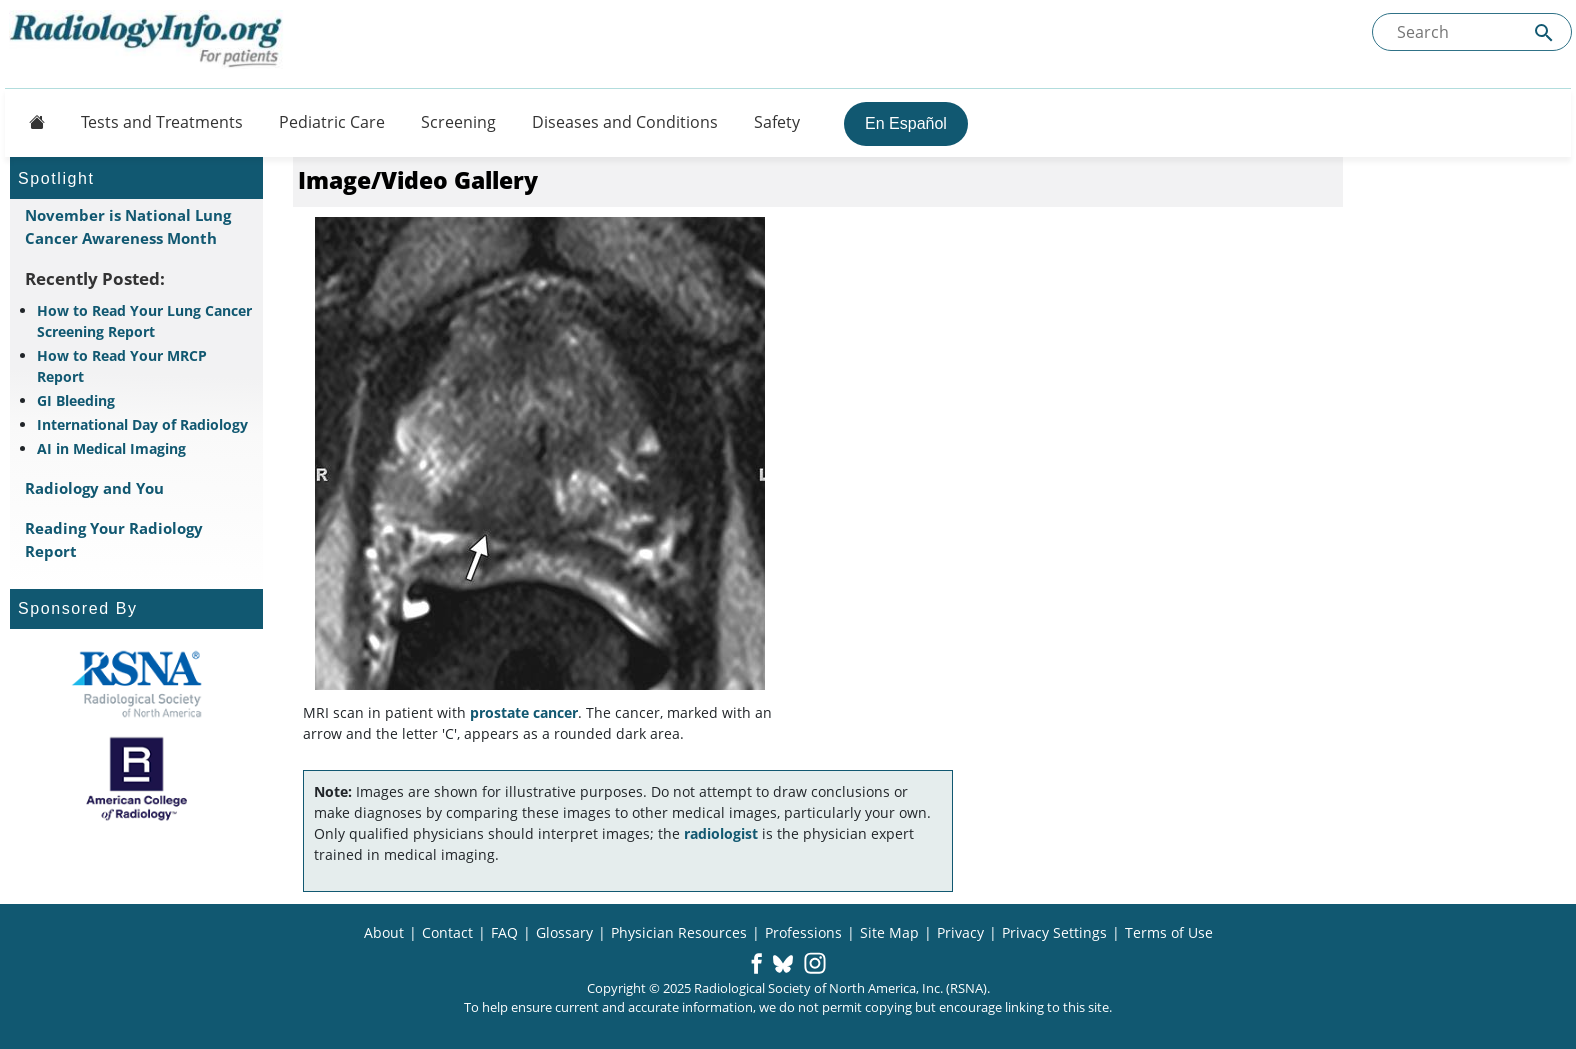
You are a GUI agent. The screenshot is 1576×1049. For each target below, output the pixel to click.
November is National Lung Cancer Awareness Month (128, 226)
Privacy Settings (1054, 932)
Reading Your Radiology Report (114, 539)
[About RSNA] (136, 684)
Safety (777, 122)
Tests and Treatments (162, 122)
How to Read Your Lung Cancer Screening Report (144, 321)
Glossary (564, 932)
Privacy (960, 932)
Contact (447, 932)
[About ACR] (136, 779)
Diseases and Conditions (625, 122)
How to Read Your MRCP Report (122, 366)
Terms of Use (1169, 932)
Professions (803, 932)
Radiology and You (94, 488)
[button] (756, 965)
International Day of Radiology (142, 424)
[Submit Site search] (1544, 32)
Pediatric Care (332, 122)
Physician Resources (679, 932)
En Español (906, 123)
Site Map (889, 932)
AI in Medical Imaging (111, 448)
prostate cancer (524, 712)
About (384, 932)
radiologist (721, 833)
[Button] (31, 122)
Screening (458, 122)
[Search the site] (1472, 32)
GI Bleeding (76, 400)
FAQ (504, 932)
